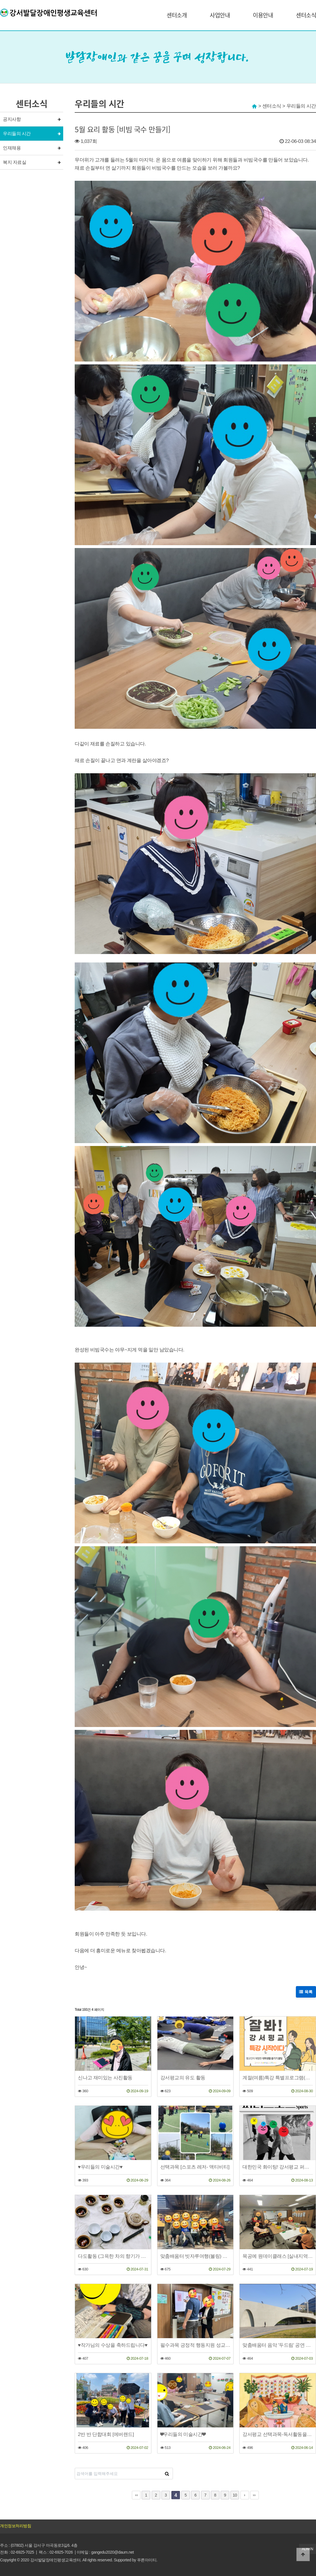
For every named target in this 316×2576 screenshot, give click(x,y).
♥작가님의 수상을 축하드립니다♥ (112, 2345)
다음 (244, 2495)
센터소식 (306, 15)
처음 (136, 2495)
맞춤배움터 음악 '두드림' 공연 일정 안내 (277, 2345)
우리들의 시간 (17, 133)
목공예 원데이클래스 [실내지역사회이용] (277, 2256)
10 (235, 2495)
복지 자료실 (14, 162)
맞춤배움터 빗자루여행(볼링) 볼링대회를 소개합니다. (195, 2256)
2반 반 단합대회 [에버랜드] (106, 2434)
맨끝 (254, 2495)
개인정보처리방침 (15, 2526)
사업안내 (220, 15)
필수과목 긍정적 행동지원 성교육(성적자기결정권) (195, 2345)
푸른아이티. (147, 2560)
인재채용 (12, 147)
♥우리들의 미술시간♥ (100, 2167)
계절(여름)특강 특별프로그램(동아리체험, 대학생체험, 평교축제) (277, 2077)
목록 (306, 1991)
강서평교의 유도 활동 (182, 2077)
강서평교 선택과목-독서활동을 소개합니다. (277, 2434)
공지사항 (12, 119)
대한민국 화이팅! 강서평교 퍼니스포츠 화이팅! (277, 2167)
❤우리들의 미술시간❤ (182, 2434)
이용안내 (263, 15)
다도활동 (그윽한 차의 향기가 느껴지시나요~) (113, 2256)
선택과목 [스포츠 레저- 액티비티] (195, 2167)
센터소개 (177, 15)
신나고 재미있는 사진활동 (105, 2077)
